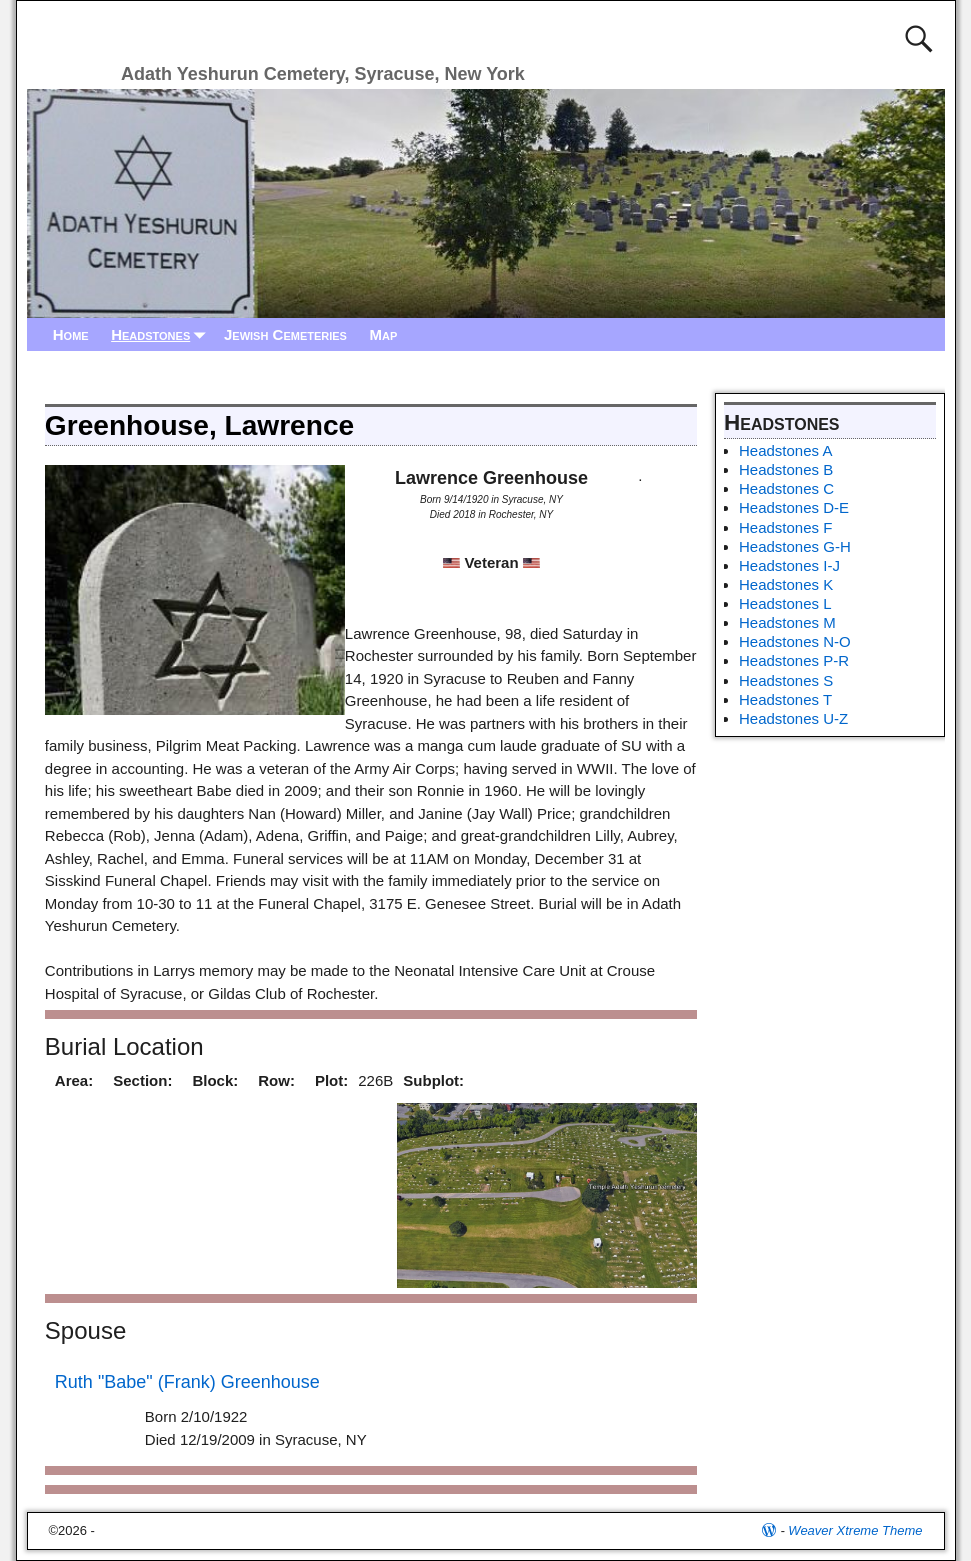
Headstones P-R (794, 660)
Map (383, 334)
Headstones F (785, 527)
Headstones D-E (794, 507)
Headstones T (785, 699)
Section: (142, 1080)
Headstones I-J (789, 565)
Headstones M (787, 622)
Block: (215, 1080)
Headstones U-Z (793, 718)
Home (71, 334)
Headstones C (786, 488)
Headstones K (786, 584)
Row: (276, 1080)
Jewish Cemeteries (285, 334)
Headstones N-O (795, 641)
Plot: (331, 1080)
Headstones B (786, 469)
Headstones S (786, 680)
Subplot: (433, 1080)
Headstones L (785, 603)
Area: (74, 1080)
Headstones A (785, 450)
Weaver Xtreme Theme (855, 1530)
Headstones (162, 334)
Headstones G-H (795, 546)
